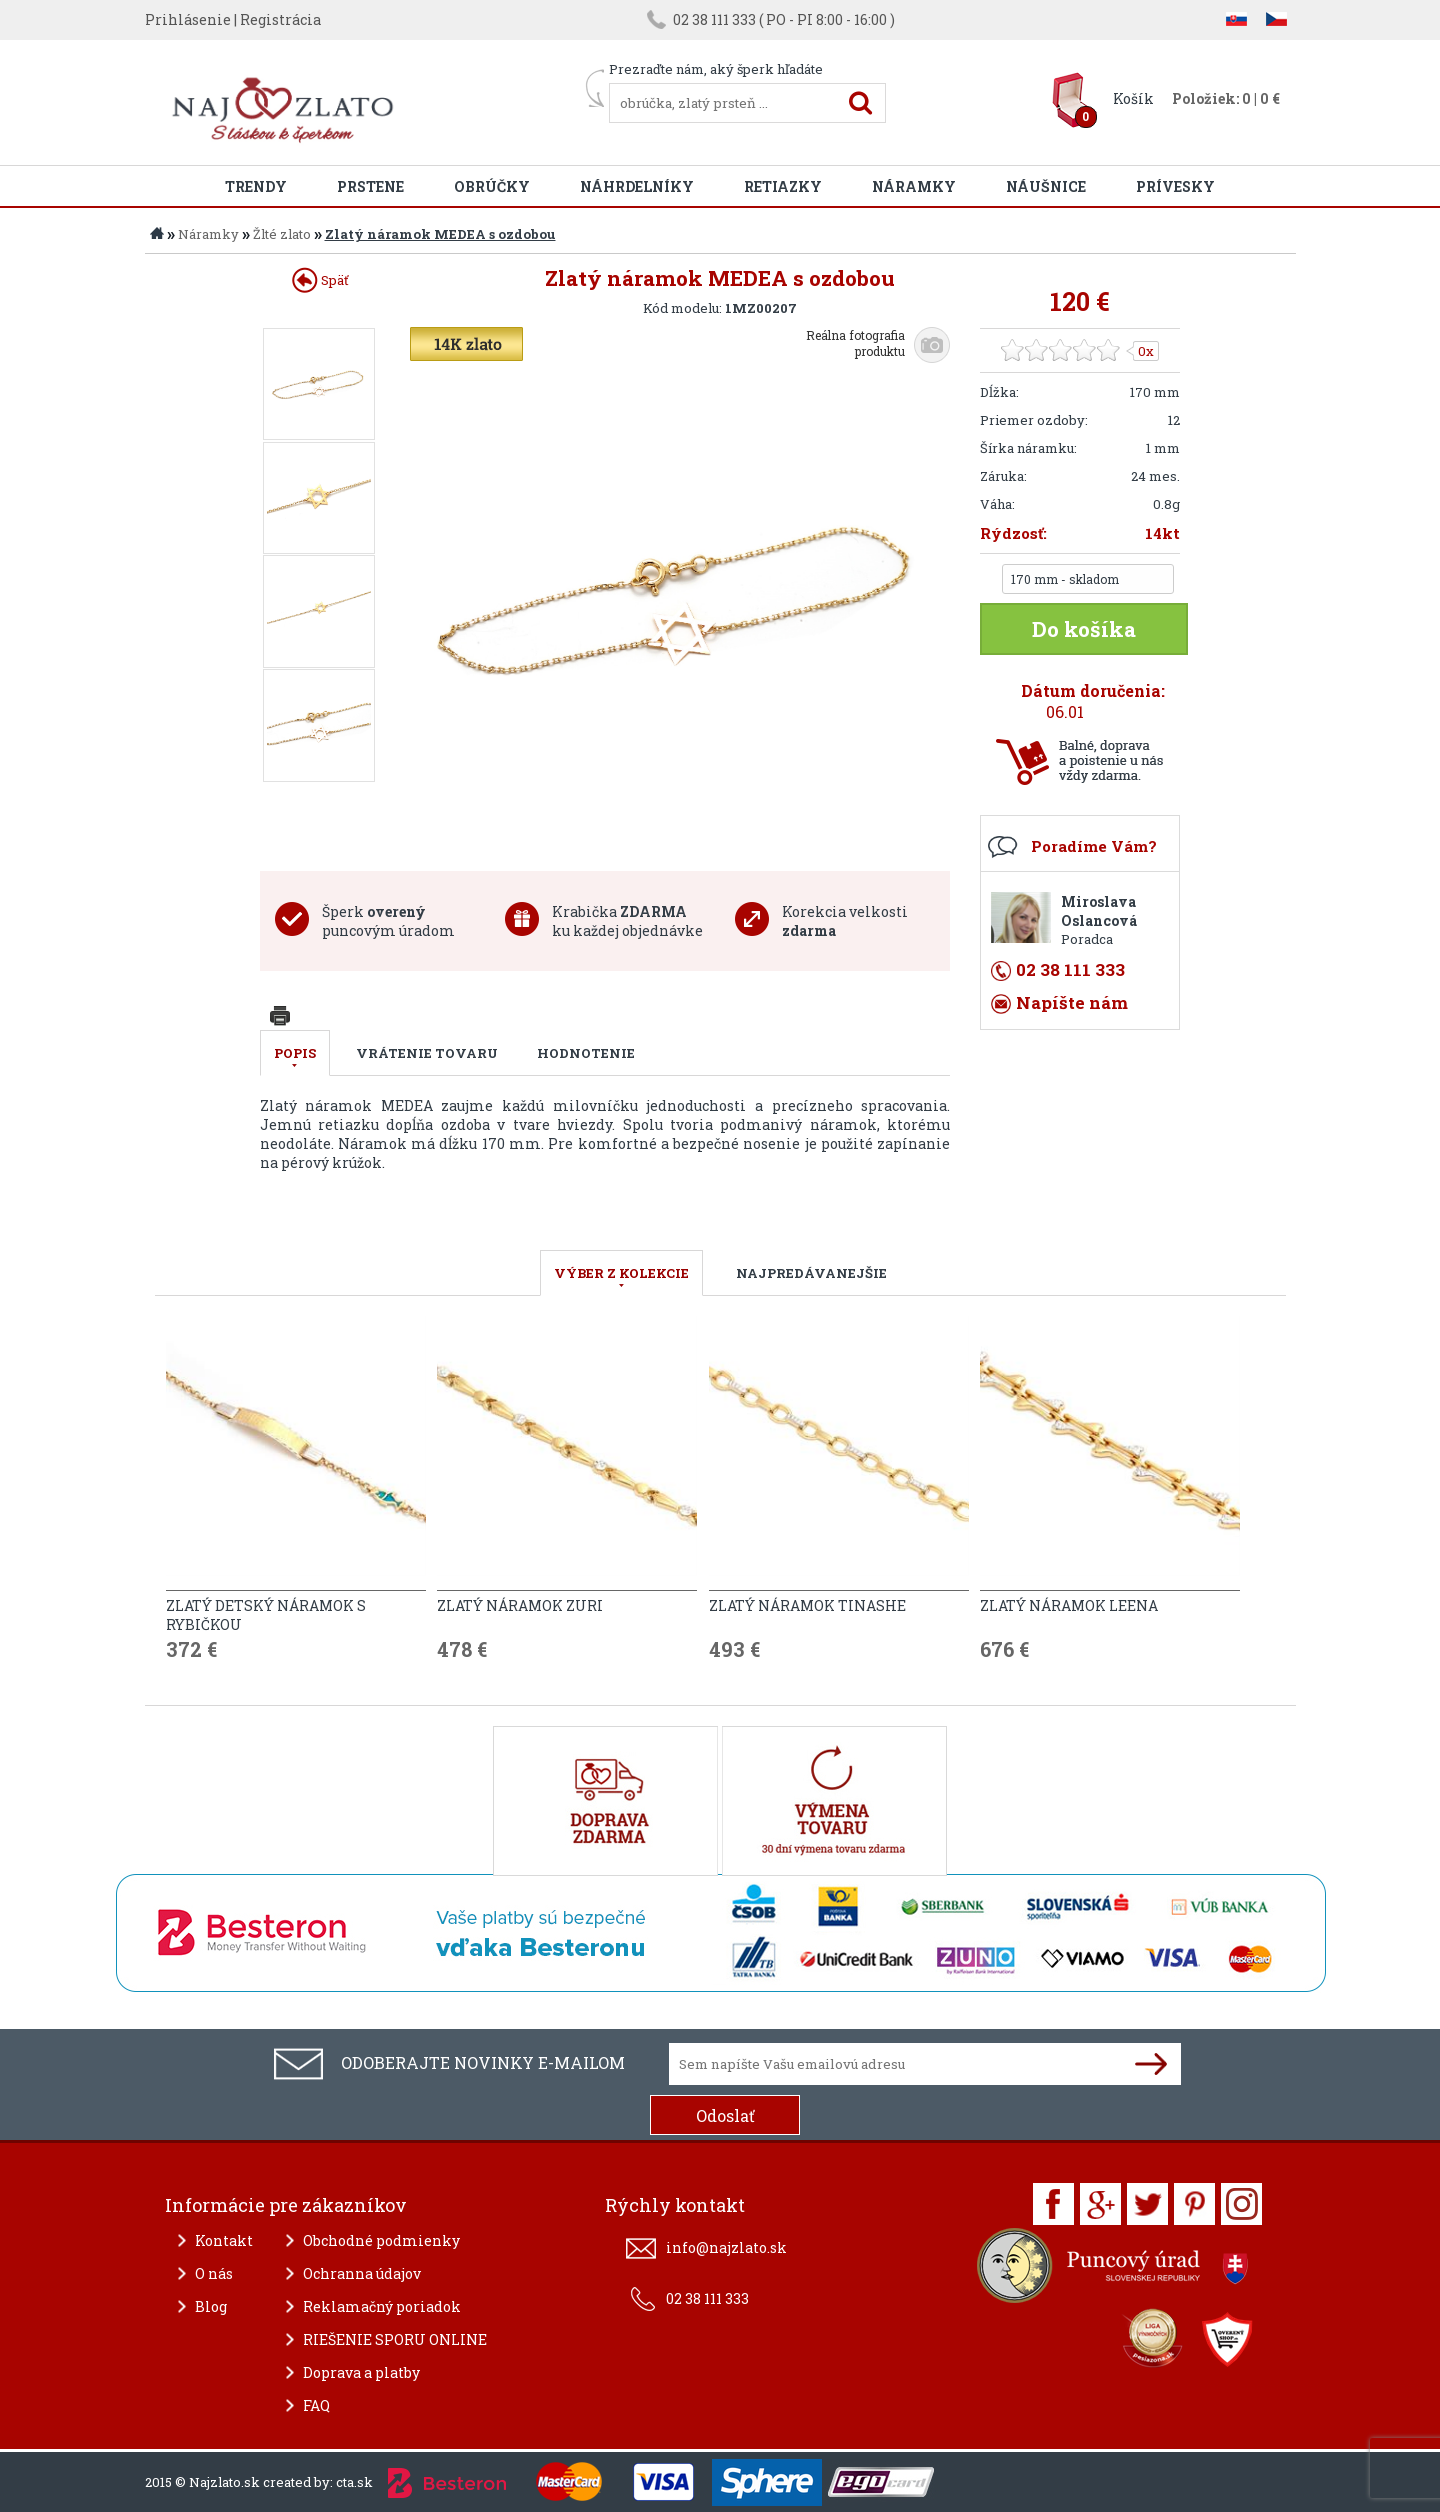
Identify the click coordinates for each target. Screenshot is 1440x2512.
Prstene (370, 186)
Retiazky (783, 186)
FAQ (316, 2405)
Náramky (914, 186)
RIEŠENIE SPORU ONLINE (395, 2339)
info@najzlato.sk (726, 2247)
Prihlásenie (188, 19)
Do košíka (1084, 629)
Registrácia (280, 19)
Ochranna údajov (362, 2273)
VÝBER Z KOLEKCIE (621, 1273)
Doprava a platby (361, 2372)
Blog (211, 2306)
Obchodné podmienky (381, 2240)
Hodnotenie (586, 1053)
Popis (295, 1053)
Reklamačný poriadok (382, 2306)
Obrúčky (492, 186)
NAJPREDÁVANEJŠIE (811, 1273)
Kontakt (224, 2240)
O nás (214, 2273)
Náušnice (1046, 186)
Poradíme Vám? (1094, 846)
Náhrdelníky (637, 186)
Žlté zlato (282, 234)
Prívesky (1175, 186)
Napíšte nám (1072, 1002)
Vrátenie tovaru (427, 1053)
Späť (320, 280)
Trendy (256, 186)
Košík (1133, 98)
